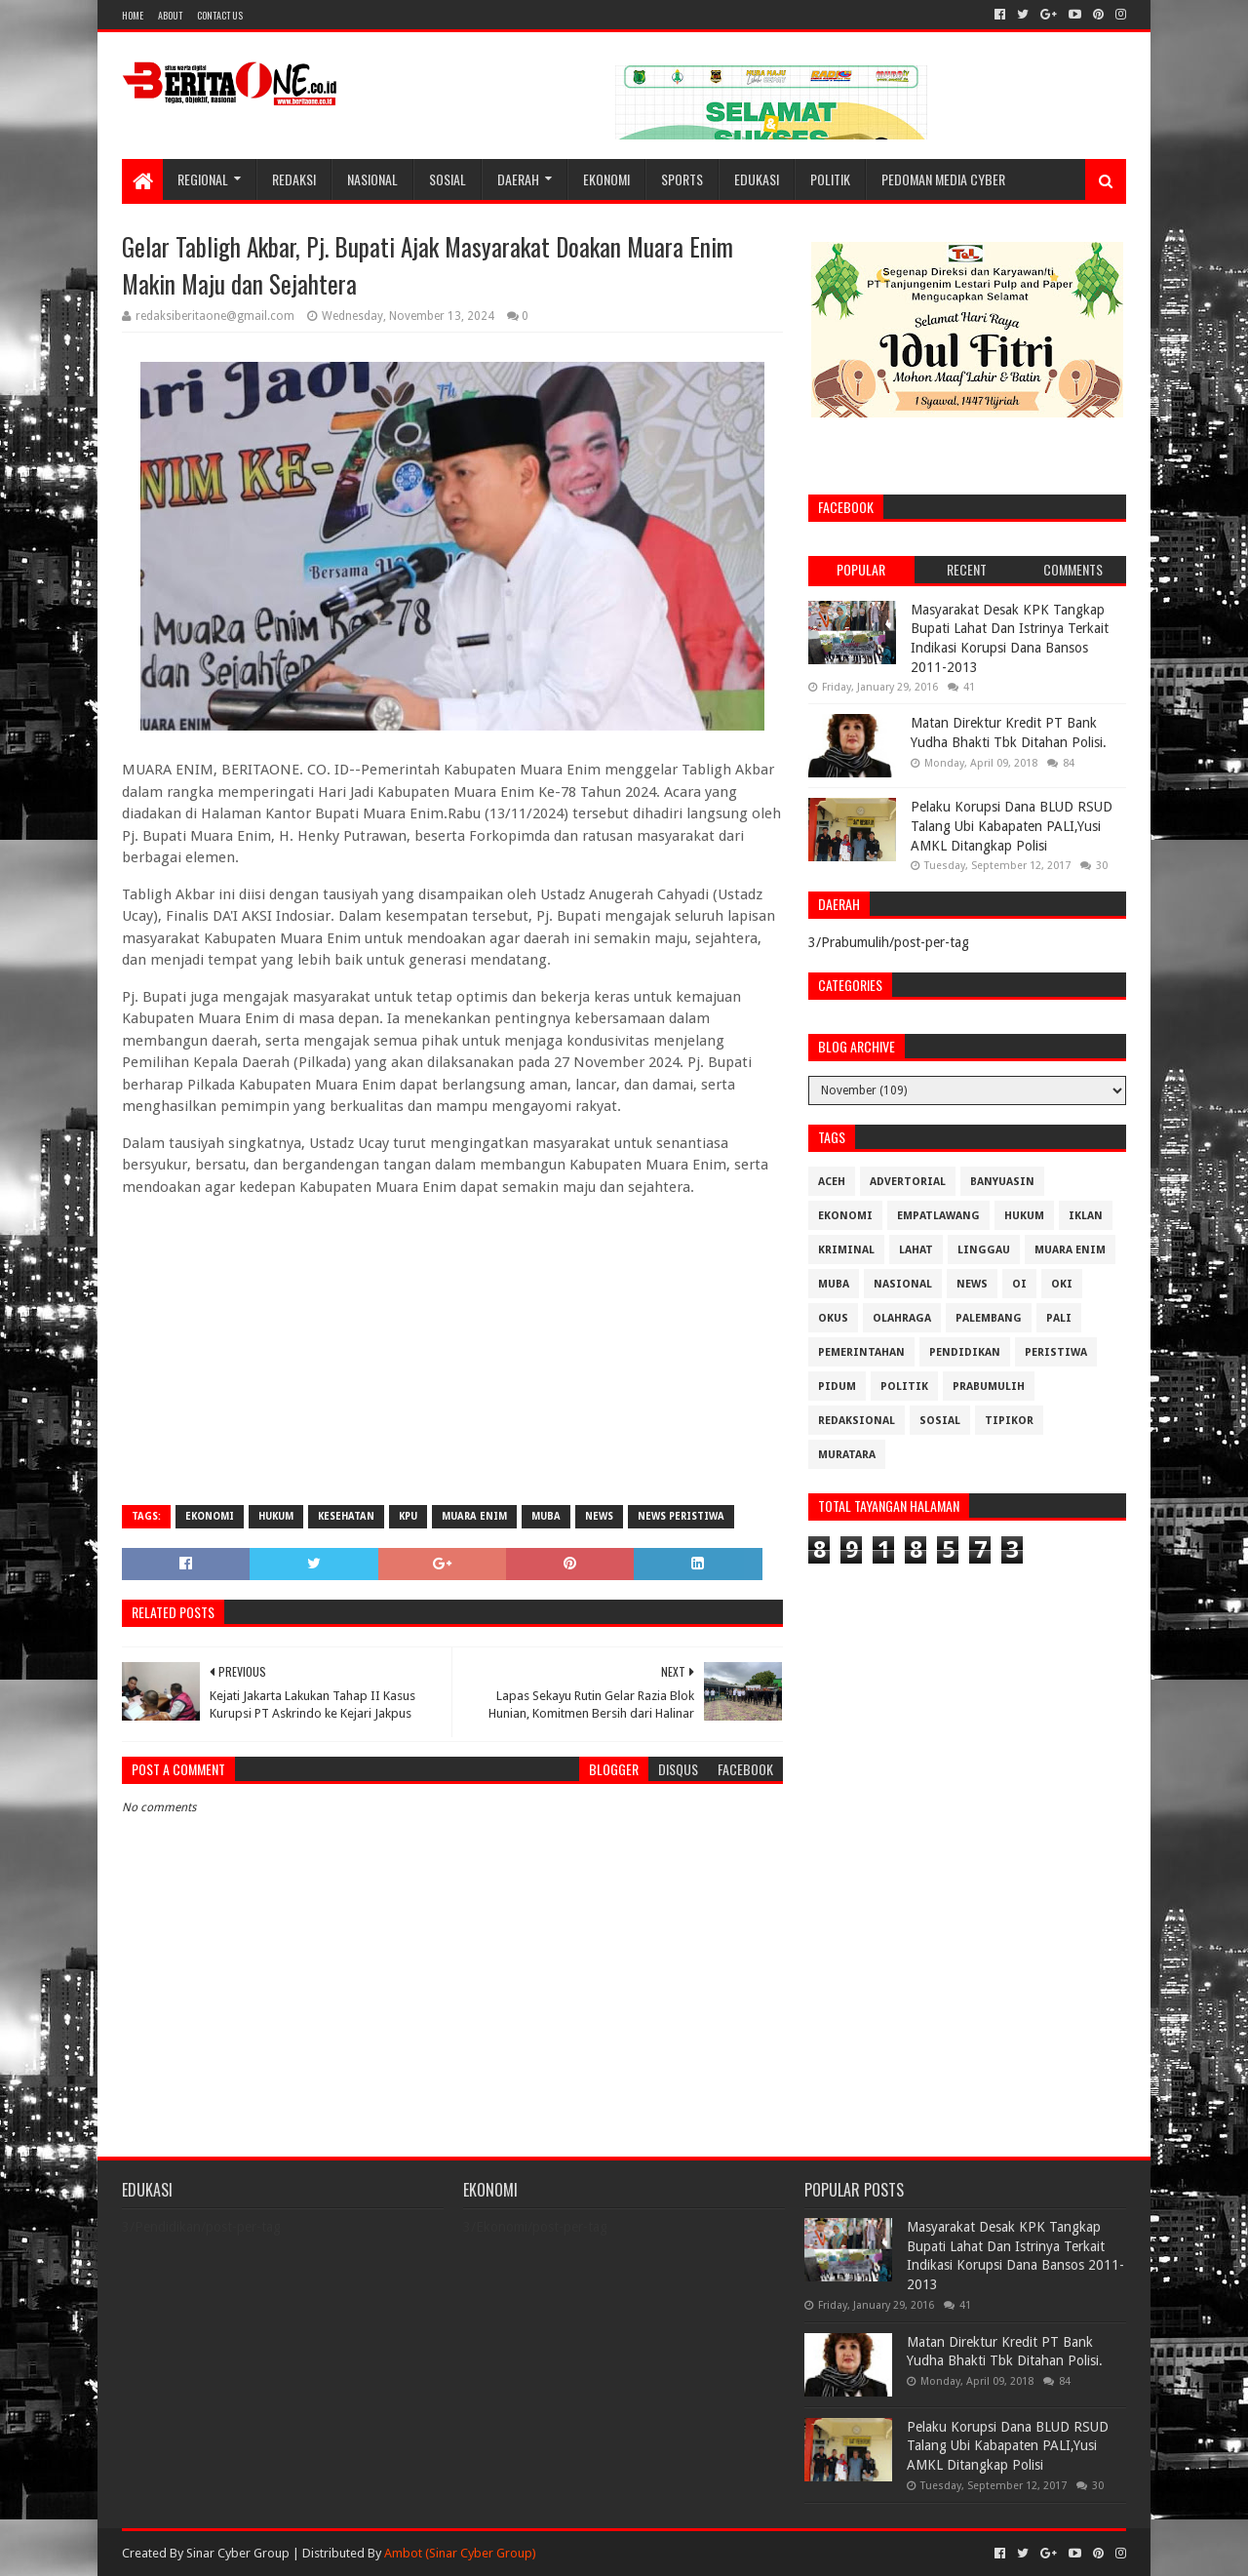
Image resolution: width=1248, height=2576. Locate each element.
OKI (1061, 1284)
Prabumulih (989, 1386)
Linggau (983, 1250)
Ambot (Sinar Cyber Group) (460, 2553)
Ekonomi (606, 179)
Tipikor (1009, 1420)
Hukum (275, 1516)
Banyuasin (1002, 1181)
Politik (830, 179)
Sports (682, 179)
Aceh (831, 1181)
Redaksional (856, 1420)
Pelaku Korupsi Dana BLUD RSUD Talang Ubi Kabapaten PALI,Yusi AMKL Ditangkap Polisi (1011, 825)
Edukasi (756, 179)
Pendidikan (964, 1352)
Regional (202, 179)
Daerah (518, 179)
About (170, 15)
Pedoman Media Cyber (943, 179)
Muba (546, 1516)
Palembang (989, 1318)
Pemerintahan (861, 1352)
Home (132, 15)
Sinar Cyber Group (238, 2553)
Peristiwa (1056, 1352)
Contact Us (220, 15)
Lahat (916, 1250)
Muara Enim (474, 1516)
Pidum (837, 1386)
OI (1019, 1284)
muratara (847, 1454)
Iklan (1086, 1215)
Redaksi (294, 179)
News (599, 1516)
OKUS (833, 1318)
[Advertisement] (452, 1349)
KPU (408, 1516)
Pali (1059, 1318)
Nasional (372, 179)
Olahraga (902, 1318)
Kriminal (846, 1250)
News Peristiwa (681, 1516)
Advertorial (908, 1181)
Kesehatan (346, 1516)
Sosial (447, 179)
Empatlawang (938, 1215)
